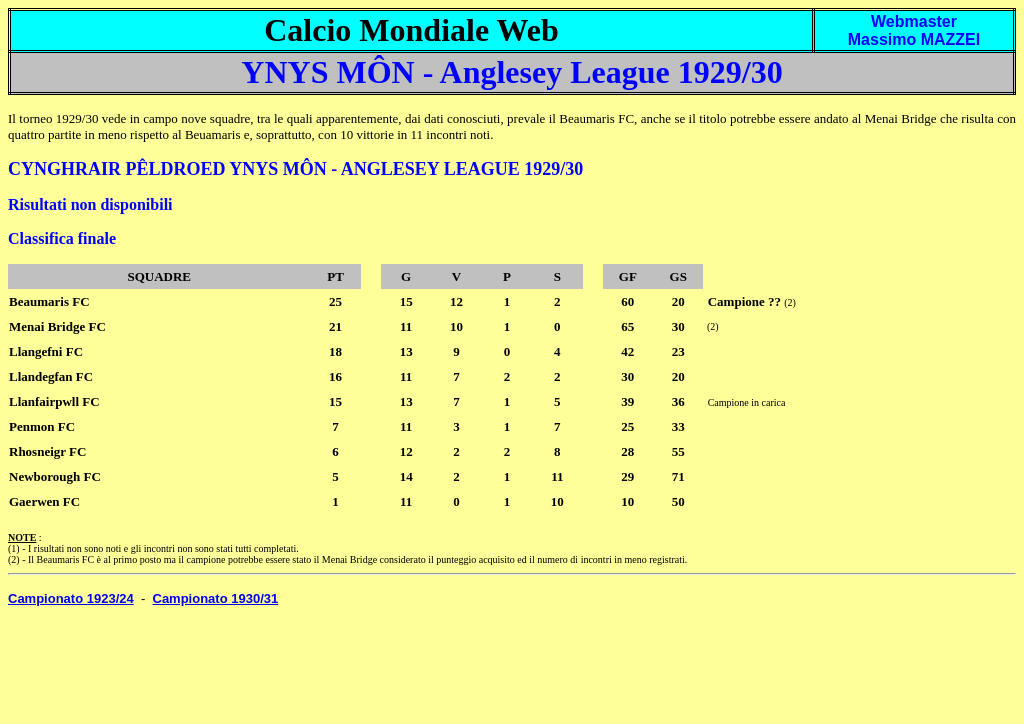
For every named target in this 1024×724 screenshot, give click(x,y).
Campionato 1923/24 (71, 598)
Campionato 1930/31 (216, 598)
